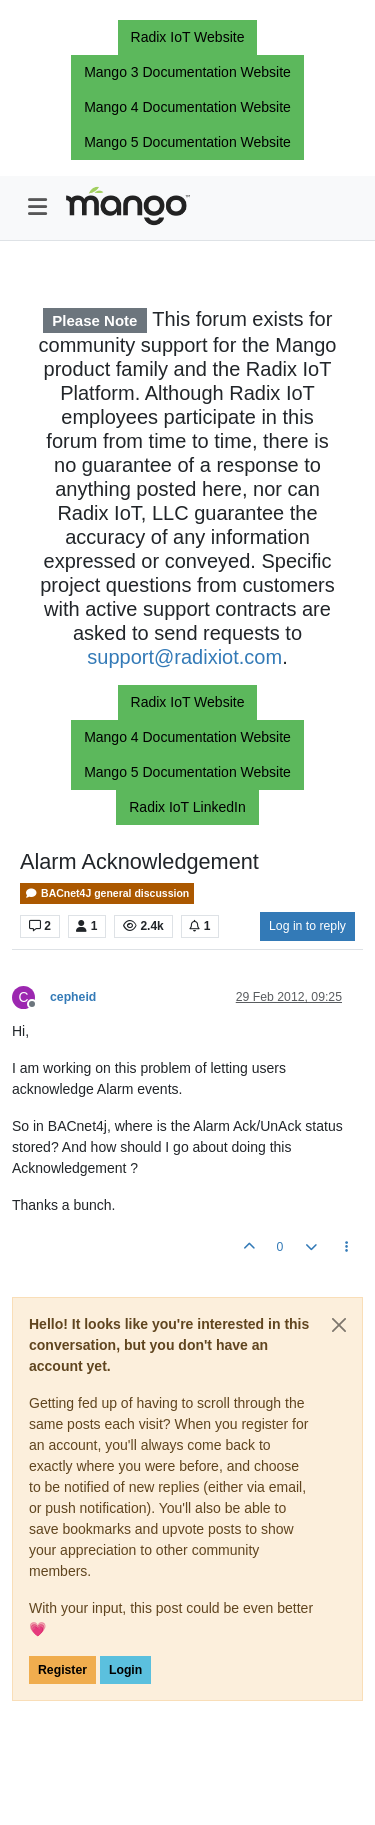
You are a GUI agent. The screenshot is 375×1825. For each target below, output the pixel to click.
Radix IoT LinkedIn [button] (187, 807)
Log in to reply (307, 926)
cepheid (73, 997)
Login (125, 1670)
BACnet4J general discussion (107, 893)
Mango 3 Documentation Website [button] (187, 72)
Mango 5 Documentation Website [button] (187, 142)
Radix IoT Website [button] (188, 37)
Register (62, 1670)
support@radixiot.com (184, 657)
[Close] (339, 1325)
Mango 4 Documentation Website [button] (187, 107)
